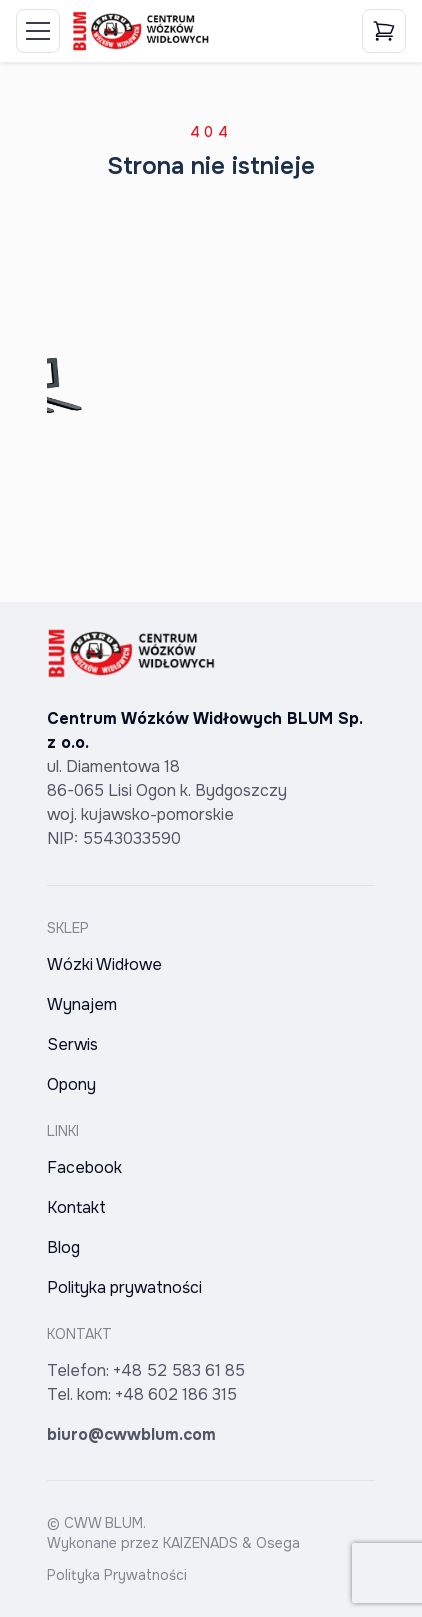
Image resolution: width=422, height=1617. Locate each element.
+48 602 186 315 (176, 1394)
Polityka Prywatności (117, 1575)
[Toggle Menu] (38, 31)
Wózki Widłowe (104, 964)
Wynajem (82, 1004)
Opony (71, 1084)
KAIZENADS (200, 1543)
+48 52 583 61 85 (179, 1370)
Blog (63, 1247)
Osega (278, 1543)
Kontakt (76, 1207)
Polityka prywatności (124, 1287)
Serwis (72, 1044)
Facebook (84, 1167)
